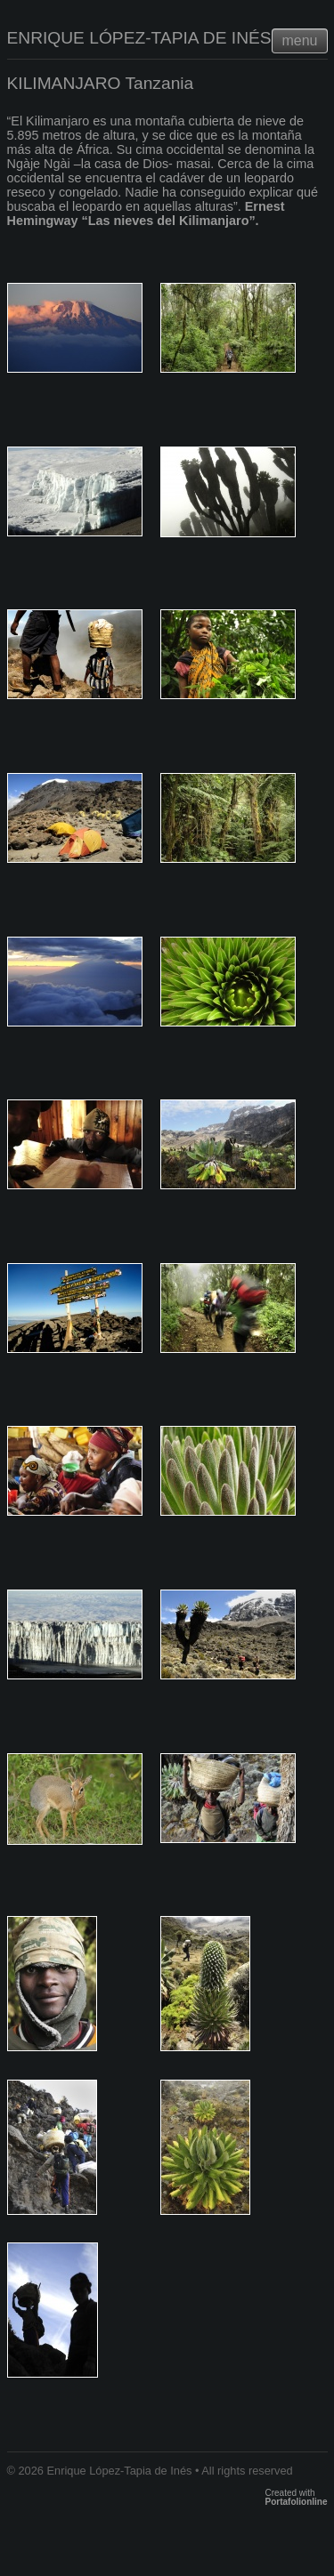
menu (299, 40)
